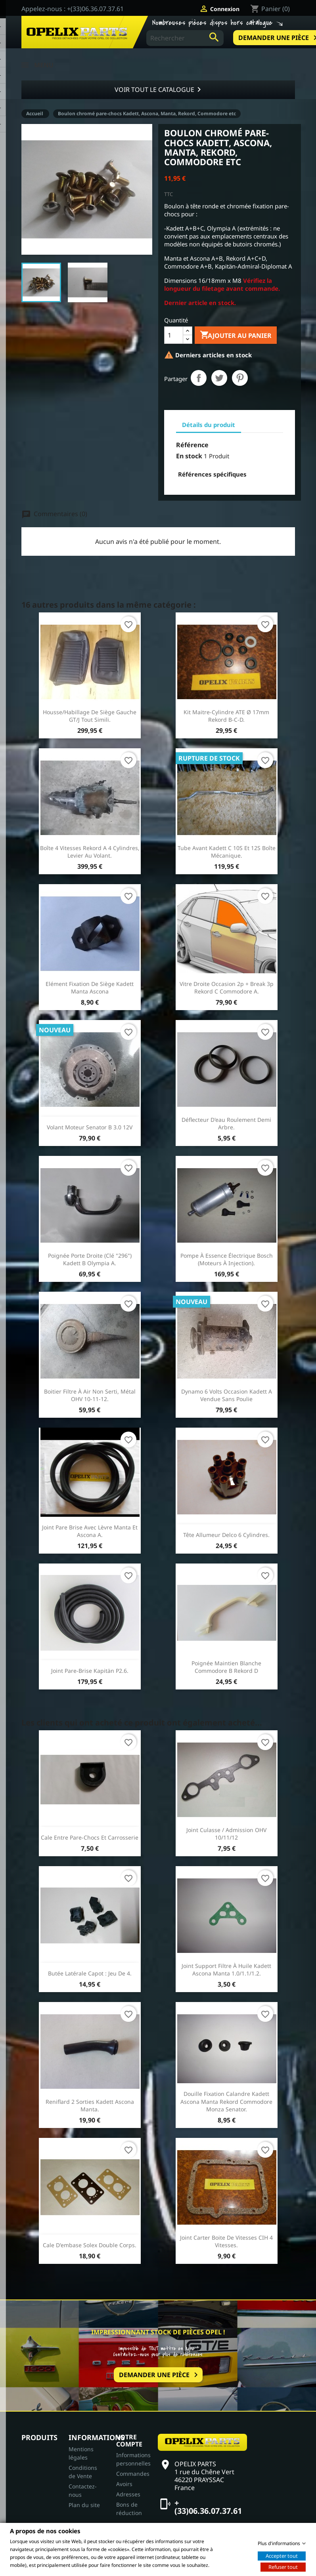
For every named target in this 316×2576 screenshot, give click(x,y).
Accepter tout (282, 2555)
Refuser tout (283, 2566)
